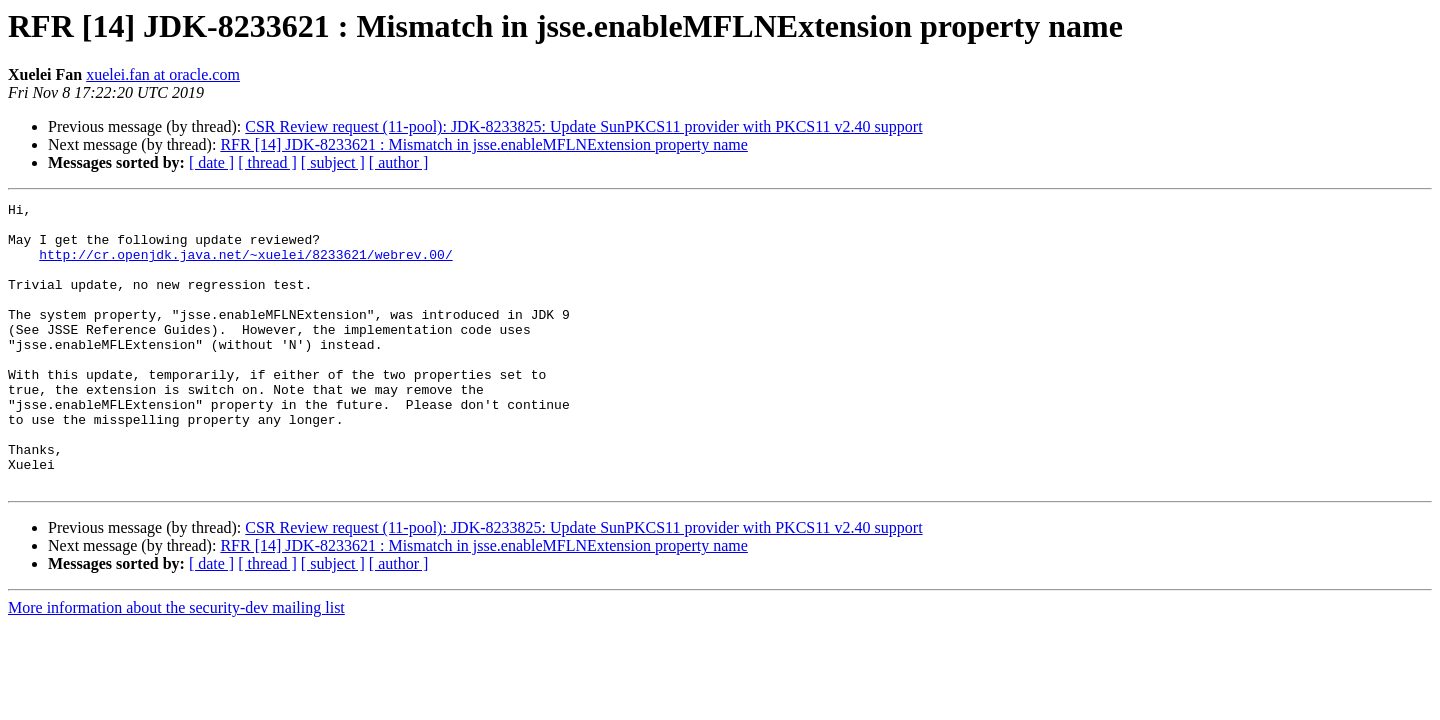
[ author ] (399, 162)
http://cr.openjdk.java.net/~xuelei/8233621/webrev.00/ (245, 266)
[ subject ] (333, 162)
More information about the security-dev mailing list (176, 664)
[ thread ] (267, 162)
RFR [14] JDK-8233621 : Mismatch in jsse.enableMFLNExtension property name (484, 144)
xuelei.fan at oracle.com (163, 74)
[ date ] (211, 162)
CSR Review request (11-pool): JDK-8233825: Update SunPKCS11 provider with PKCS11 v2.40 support (583, 126)
